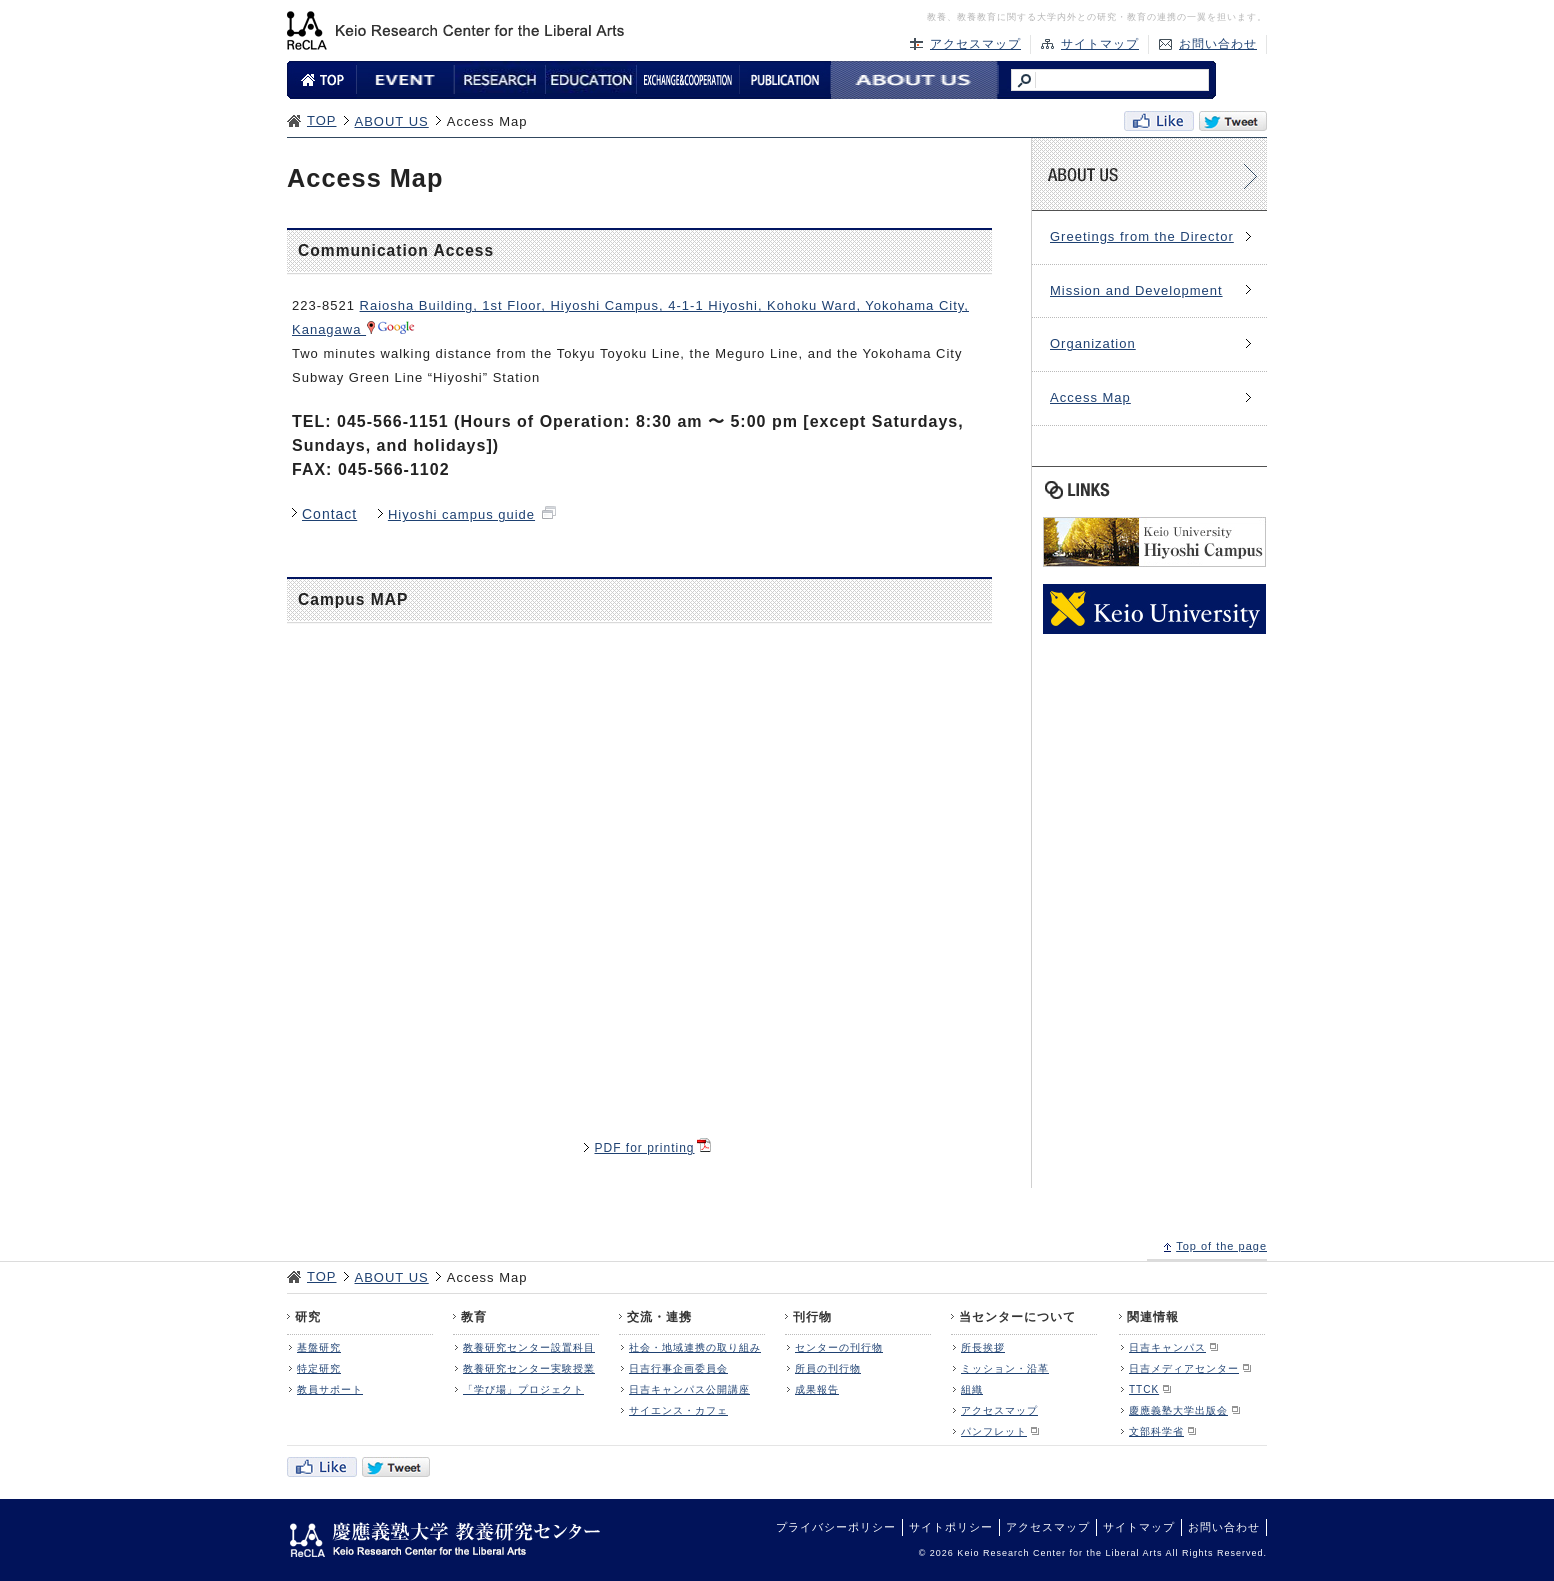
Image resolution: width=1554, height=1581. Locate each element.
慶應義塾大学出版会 (1178, 1410)
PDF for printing (644, 1148)
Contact (329, 514)
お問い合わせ (1218, 44)
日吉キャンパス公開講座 (689, 1389)
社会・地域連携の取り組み (695, 1347)
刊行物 (812, 1317)
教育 (474, 1317)
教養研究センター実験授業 (529, 1368)
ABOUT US (392, 121)
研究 (308, 1317)
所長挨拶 (983, 1347)
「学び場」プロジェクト (523, 1389)
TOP (322, 120)
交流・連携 (659, 1317)
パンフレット (994, 1431)
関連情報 (1153, 1317)
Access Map (1090, 397)
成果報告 (817, 1389)
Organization (1093, 343)
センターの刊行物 (839, 1347)
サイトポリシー (951, 1527)
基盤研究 (319, 1347)
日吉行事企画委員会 (678, 1368)
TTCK (1144, 1389)
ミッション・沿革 (1005, 1368)
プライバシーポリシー (836, 1527)
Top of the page (1221, 1246)
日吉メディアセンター (1184, 1368)
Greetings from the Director (1142, 236)
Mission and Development (1136, 290)
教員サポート (330, 1389)
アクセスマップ (975, 44)
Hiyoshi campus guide (461, 514)
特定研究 (319, 1368)
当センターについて (1017, 1317)
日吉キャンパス (1167, 1347)
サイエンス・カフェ (678, 1410)
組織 (972, 1389)
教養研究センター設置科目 (529, 1347)
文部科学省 (1156, 1431)
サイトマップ (1100, 44)
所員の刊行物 (828, 1368)
